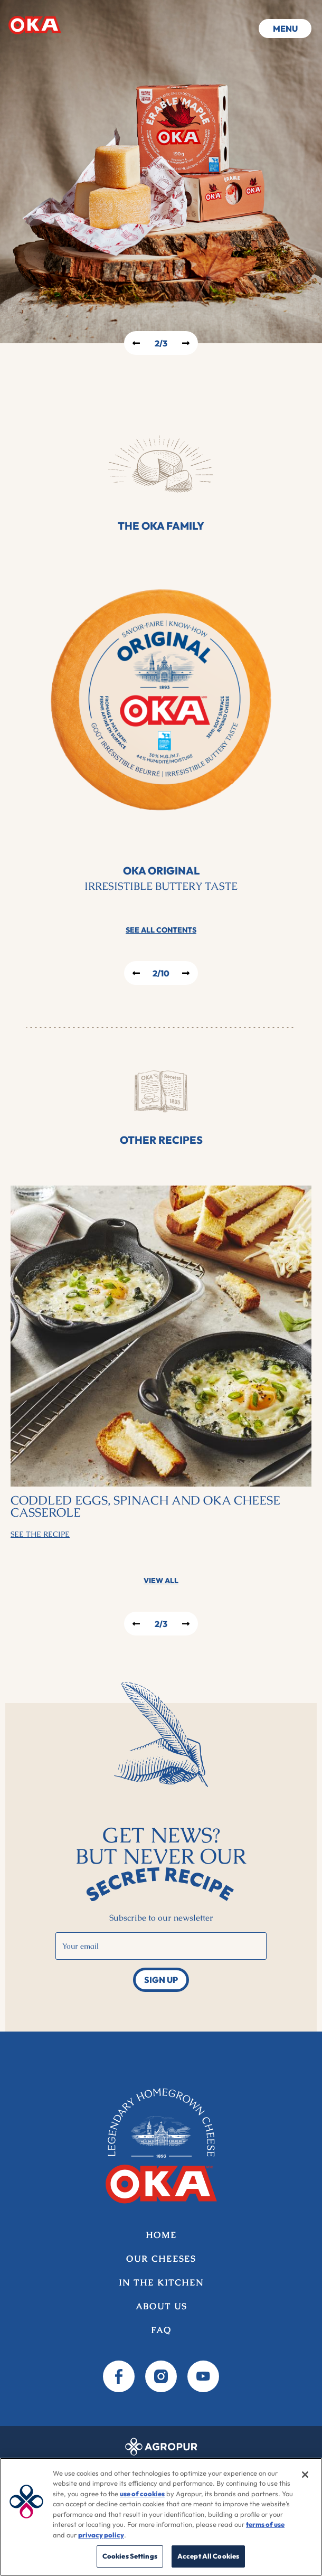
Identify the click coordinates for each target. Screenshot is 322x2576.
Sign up (161, 1980)
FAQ (161, 2330)
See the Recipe (40, 1534)
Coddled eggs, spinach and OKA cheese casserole (145, 1506)
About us (161, 2306)
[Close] (305, 2474)
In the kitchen (161, 2282)
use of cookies (142, 2493)
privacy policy (101, 2535)
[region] (161, 2517)
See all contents (161, 930)
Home (34, 24)
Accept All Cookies (208, 2556)
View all (161, 1580)
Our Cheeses (161, 2258)
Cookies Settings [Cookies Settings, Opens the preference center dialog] (129, 2556)
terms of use (265, 2524)
